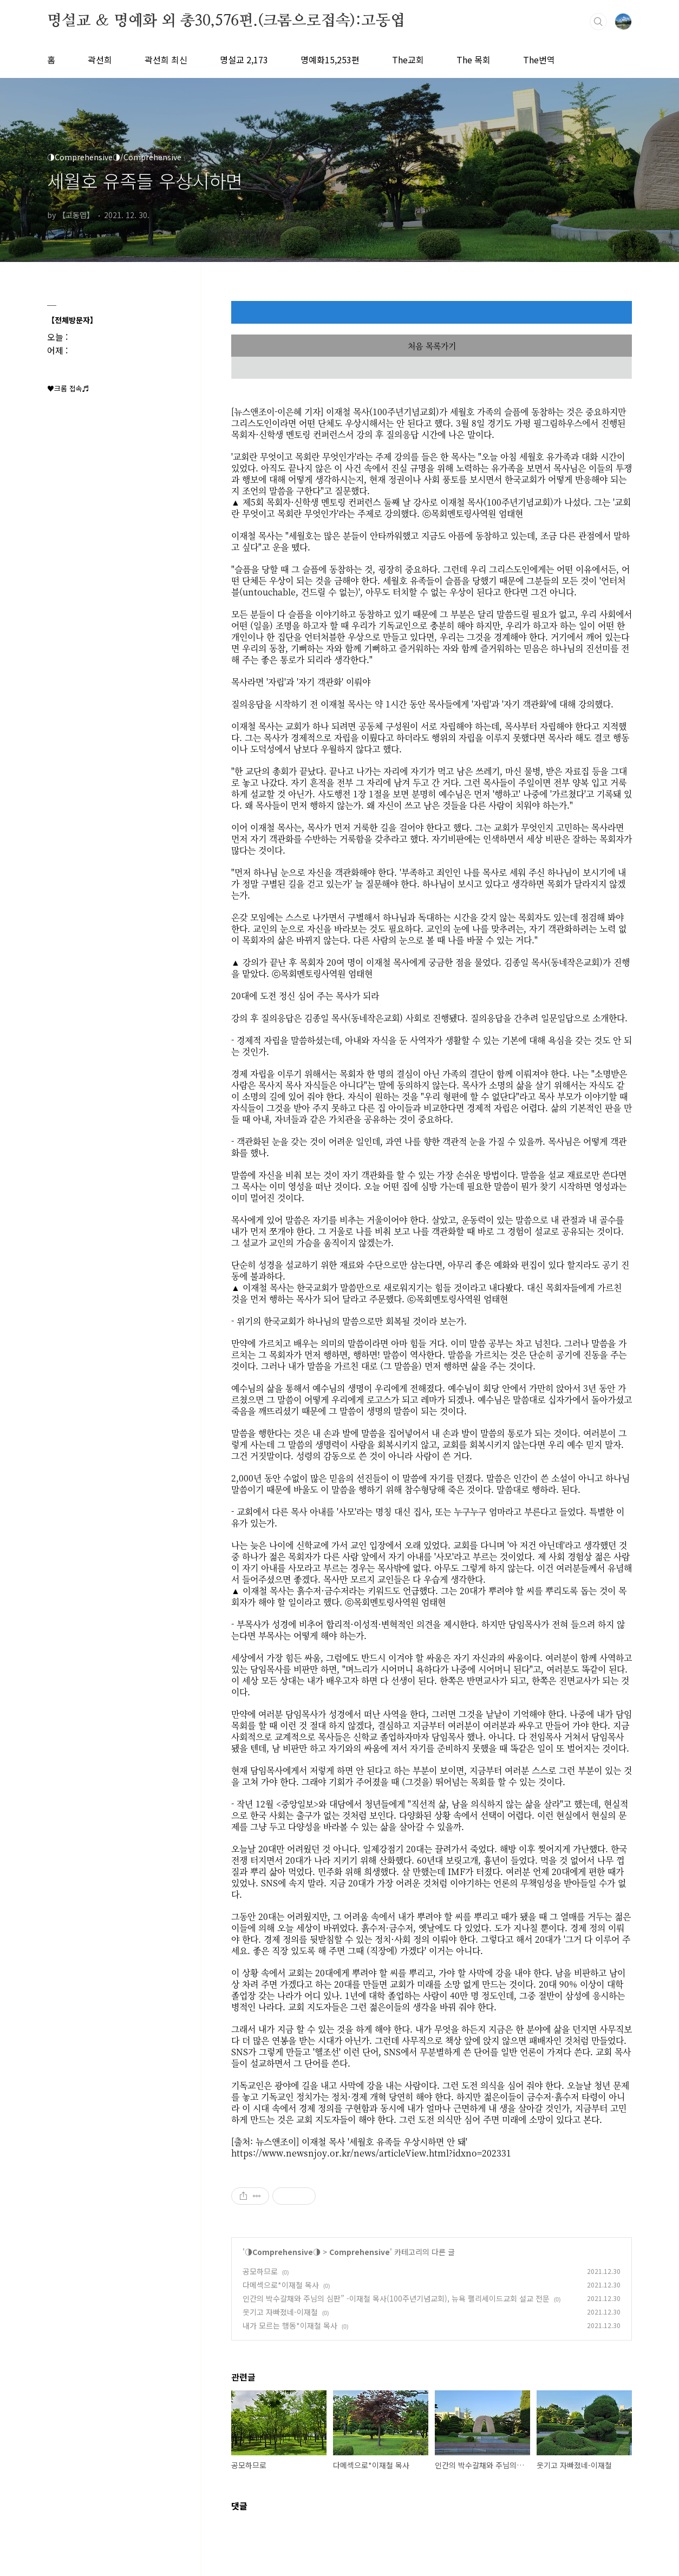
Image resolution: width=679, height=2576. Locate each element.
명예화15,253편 (330, 59)
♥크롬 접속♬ (68, 388)
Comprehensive (359, 2251)
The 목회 (473, 59)
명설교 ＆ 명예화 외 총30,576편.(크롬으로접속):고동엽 (225, 21)
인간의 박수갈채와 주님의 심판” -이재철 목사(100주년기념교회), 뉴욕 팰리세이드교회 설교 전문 (396, 2298)
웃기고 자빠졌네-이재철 (280, 2311)
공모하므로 (260, 2271)
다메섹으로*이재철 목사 (281, 2284)
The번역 (539, 59)
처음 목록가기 (432, 345)
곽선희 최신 (166, 59)
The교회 (408, 59)
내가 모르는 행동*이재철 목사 (290, 2325)
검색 (598, 22)
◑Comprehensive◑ (283, 2251)
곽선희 (100, 59)
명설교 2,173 (244, 59)
